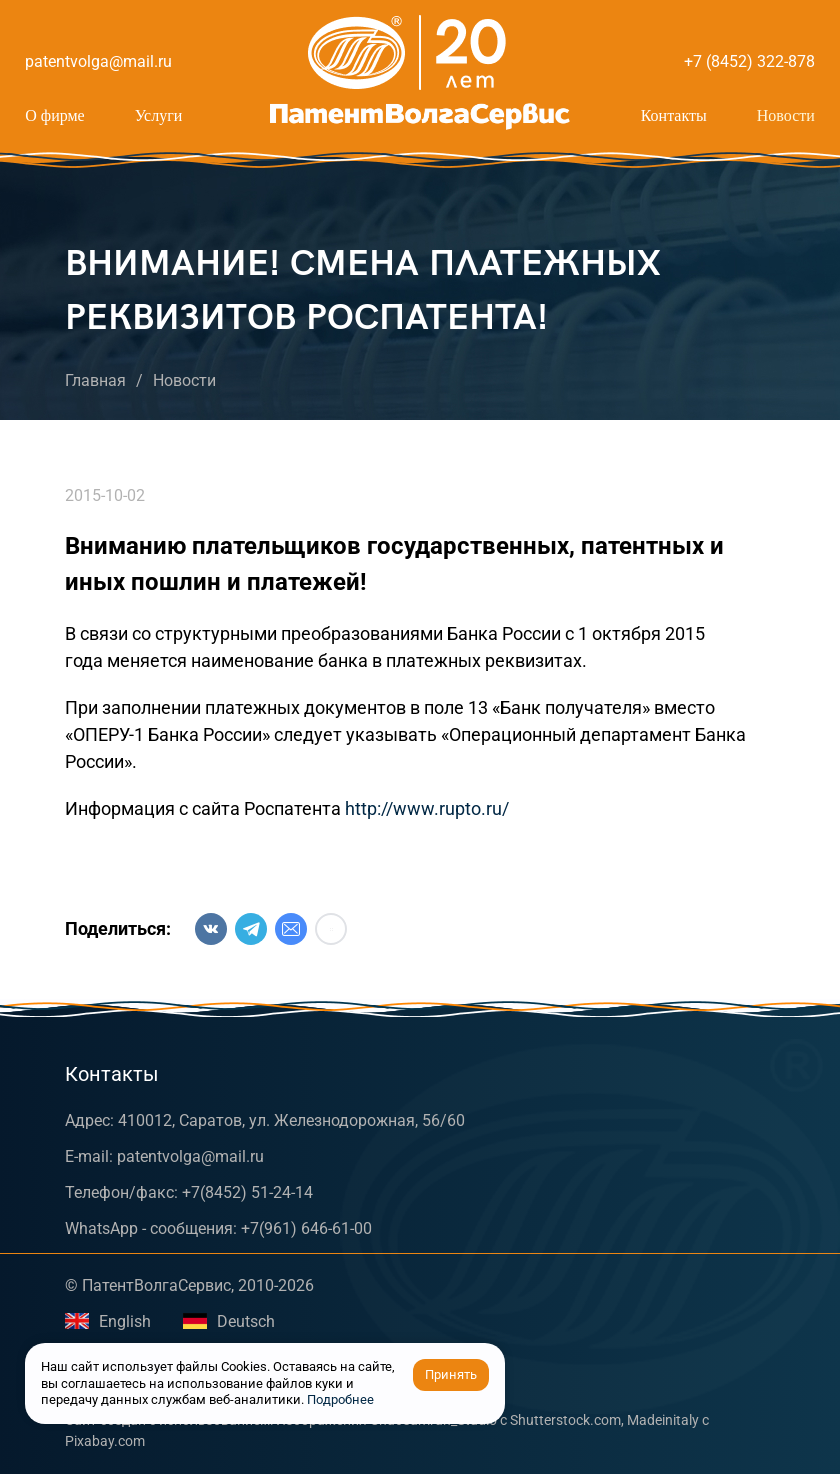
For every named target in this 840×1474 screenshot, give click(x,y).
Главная (95, 380)
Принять (451, 1374)
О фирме (54, 115)
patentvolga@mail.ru (98, 61)
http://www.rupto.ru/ (427, 808)
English (108, 1321)
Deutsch (229, 1321)
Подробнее (340, 1399)
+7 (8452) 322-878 (749, 61)
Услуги (159, 115)
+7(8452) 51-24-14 (247, 1192)
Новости (786, 115)
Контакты (674, 115)
